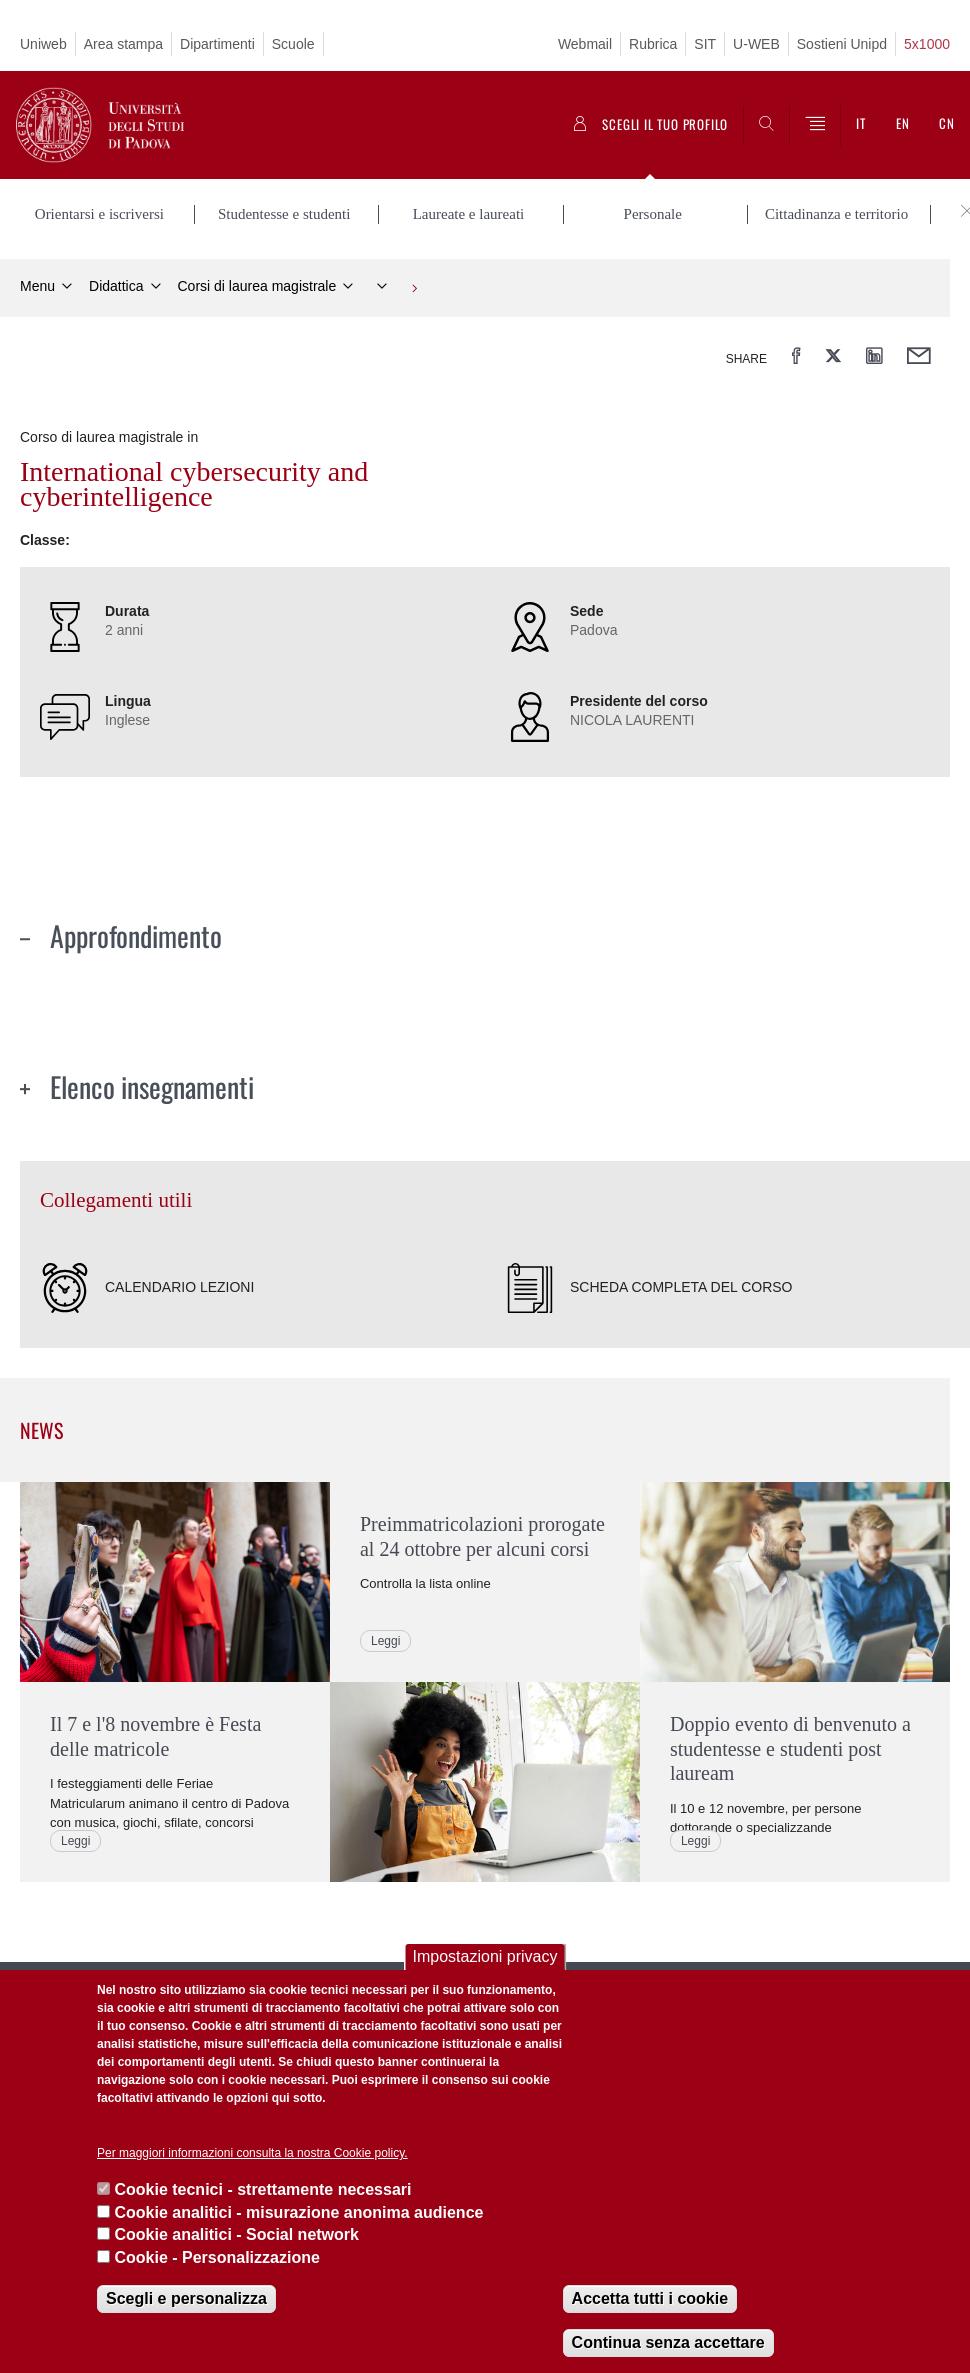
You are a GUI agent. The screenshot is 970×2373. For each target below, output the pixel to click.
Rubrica (653, 44)
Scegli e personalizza (186, 2298)
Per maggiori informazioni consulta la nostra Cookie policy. (252, 2153)
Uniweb (43, 44)
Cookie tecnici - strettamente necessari (262, 2189)
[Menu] (815, 125)
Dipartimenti (217, 44)
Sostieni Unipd (842, 44)
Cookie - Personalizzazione (216, 2257)
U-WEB (756, 44)
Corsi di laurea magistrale (257, 286)
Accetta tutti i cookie (650, 2298)
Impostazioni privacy (485, 1956)
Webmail (585, 44)
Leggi (75, 1840)
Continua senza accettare (668, 2342)
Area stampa (123, 44)
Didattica (116, 286)
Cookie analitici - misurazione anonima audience (298, 2212)
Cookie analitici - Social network (236, 2234)
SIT (705, 44)
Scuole (293, 44)
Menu (37, 286)
